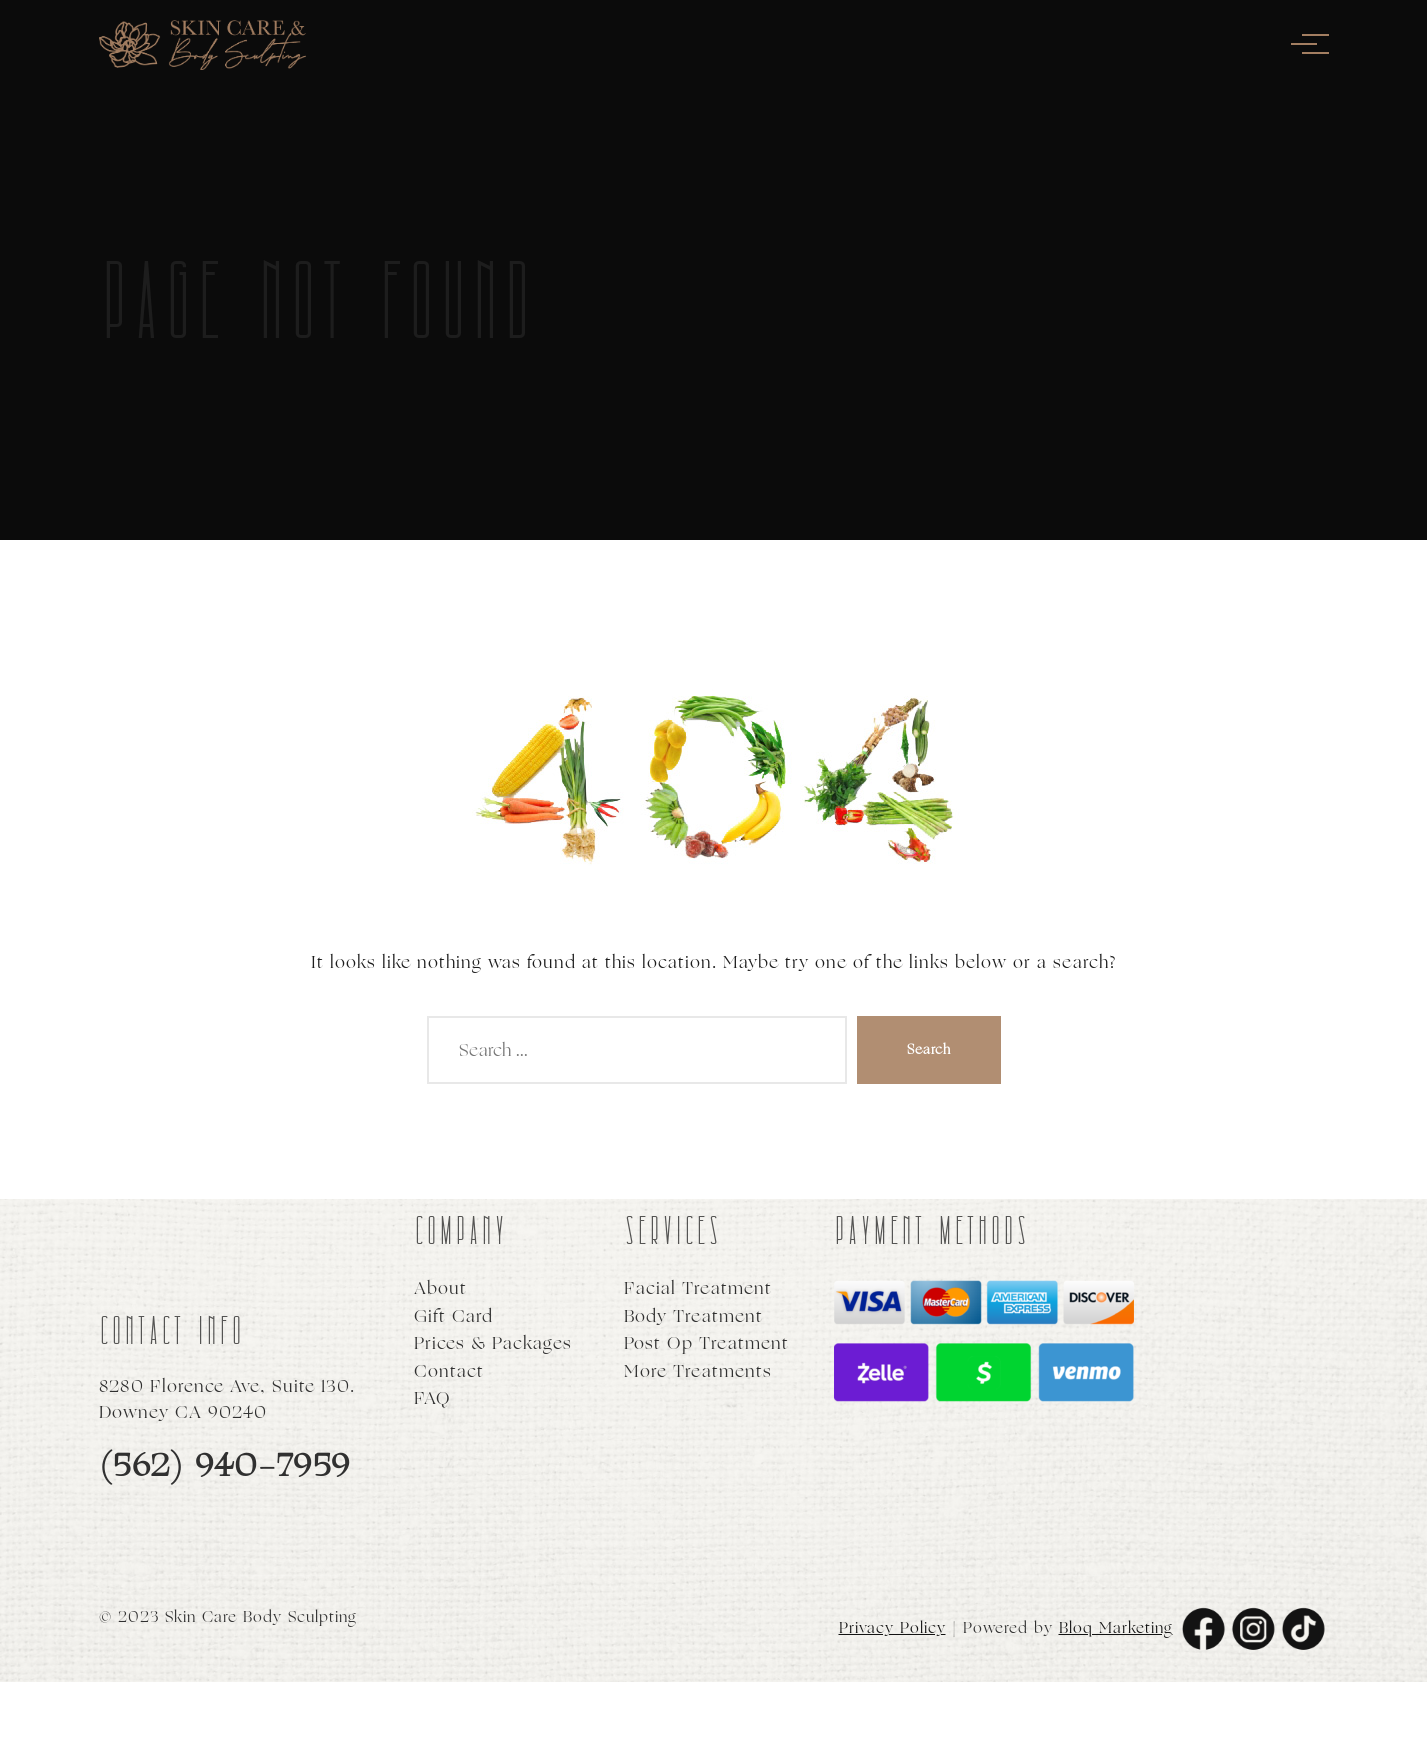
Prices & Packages (493, 1343)
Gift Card (453, 1316)
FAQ (432, 1398)
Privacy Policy (892, 1627)
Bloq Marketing (1116, 1627)
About (440, 1288)
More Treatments (698, 1371)
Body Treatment (693, 1316)
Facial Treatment (698, 1288)
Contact (449, 1371)
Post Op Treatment (706, 1343)
